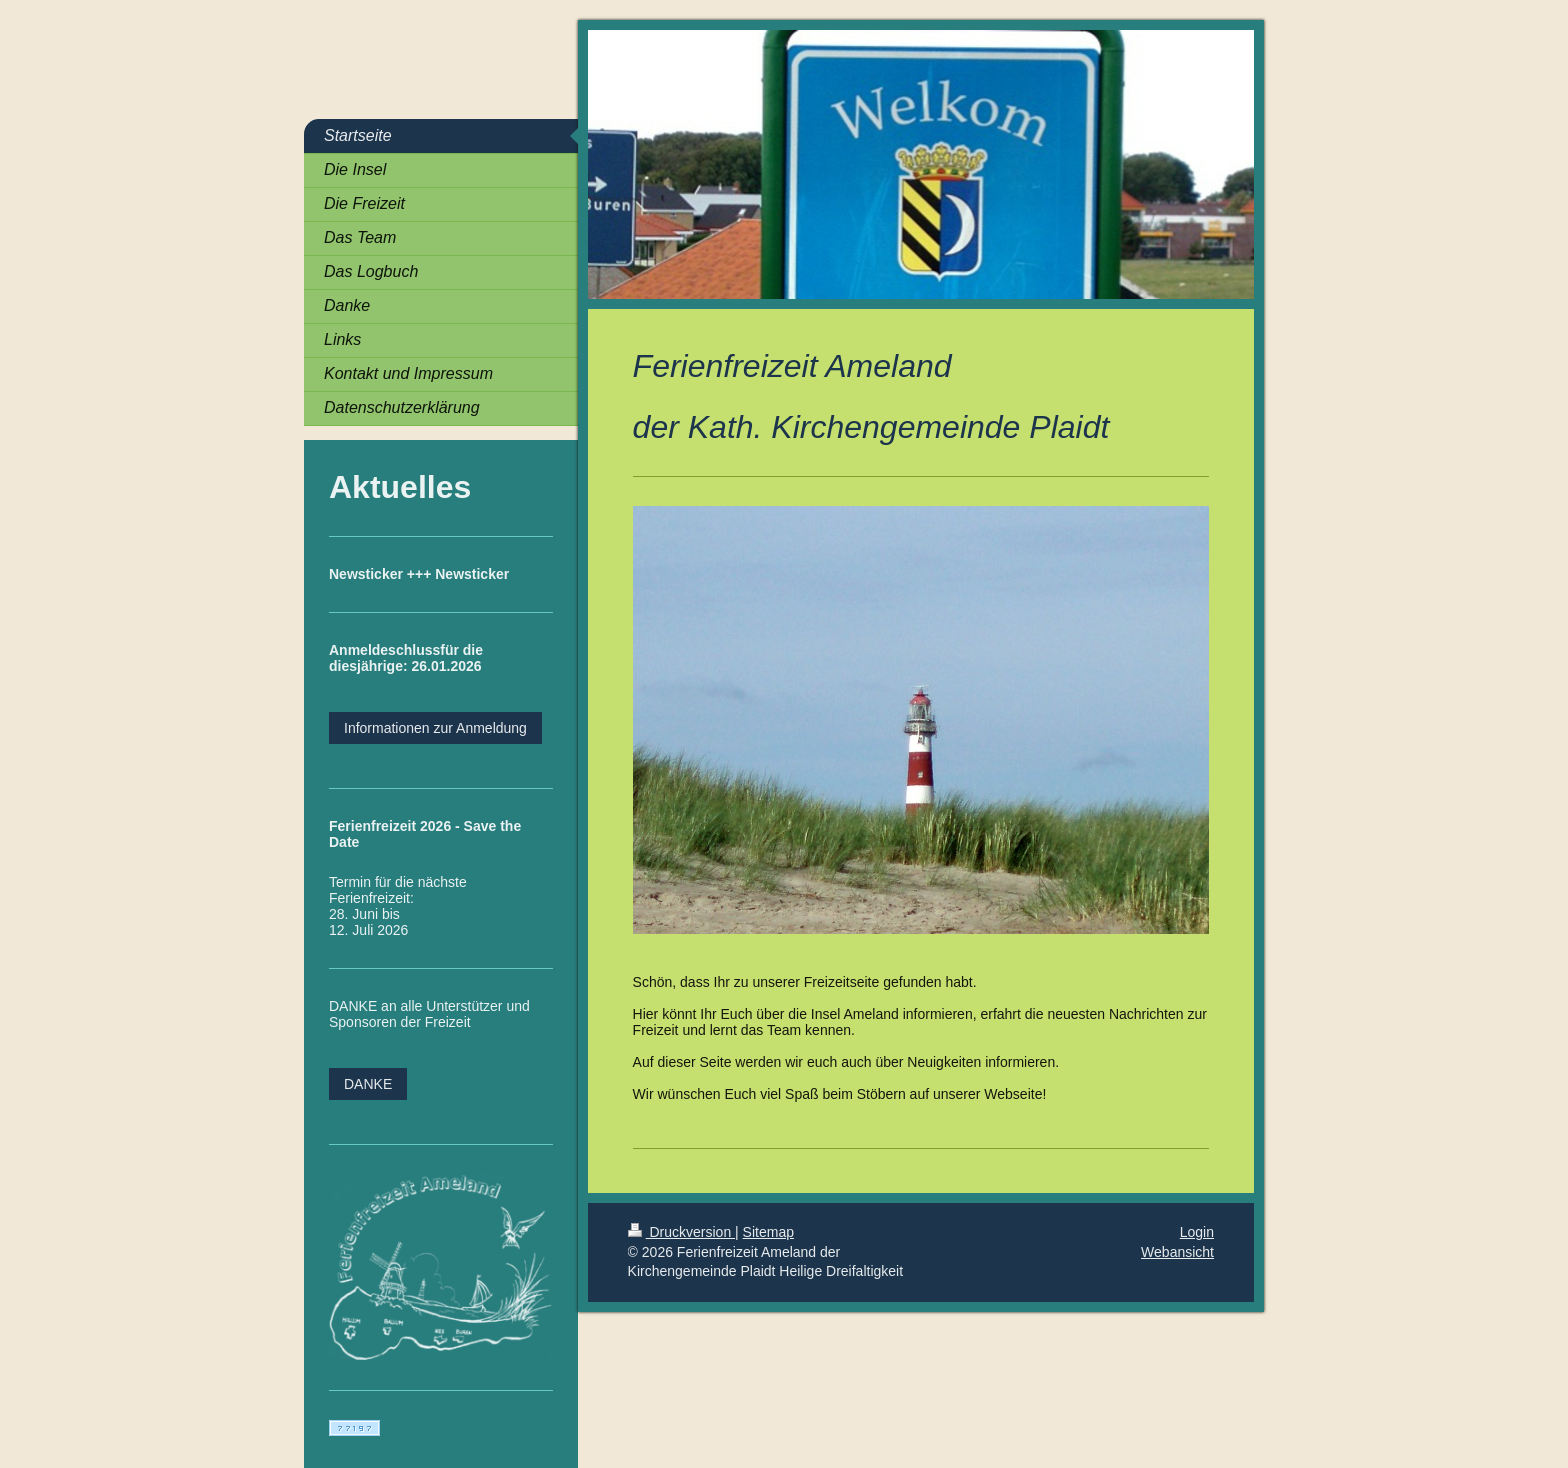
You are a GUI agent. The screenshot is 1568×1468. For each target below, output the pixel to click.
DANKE (368, 1084)
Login (1197, 1232)
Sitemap (768, 1232)
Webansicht (1177, 1252)
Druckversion (681, 1232)
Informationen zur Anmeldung (435, 728)
